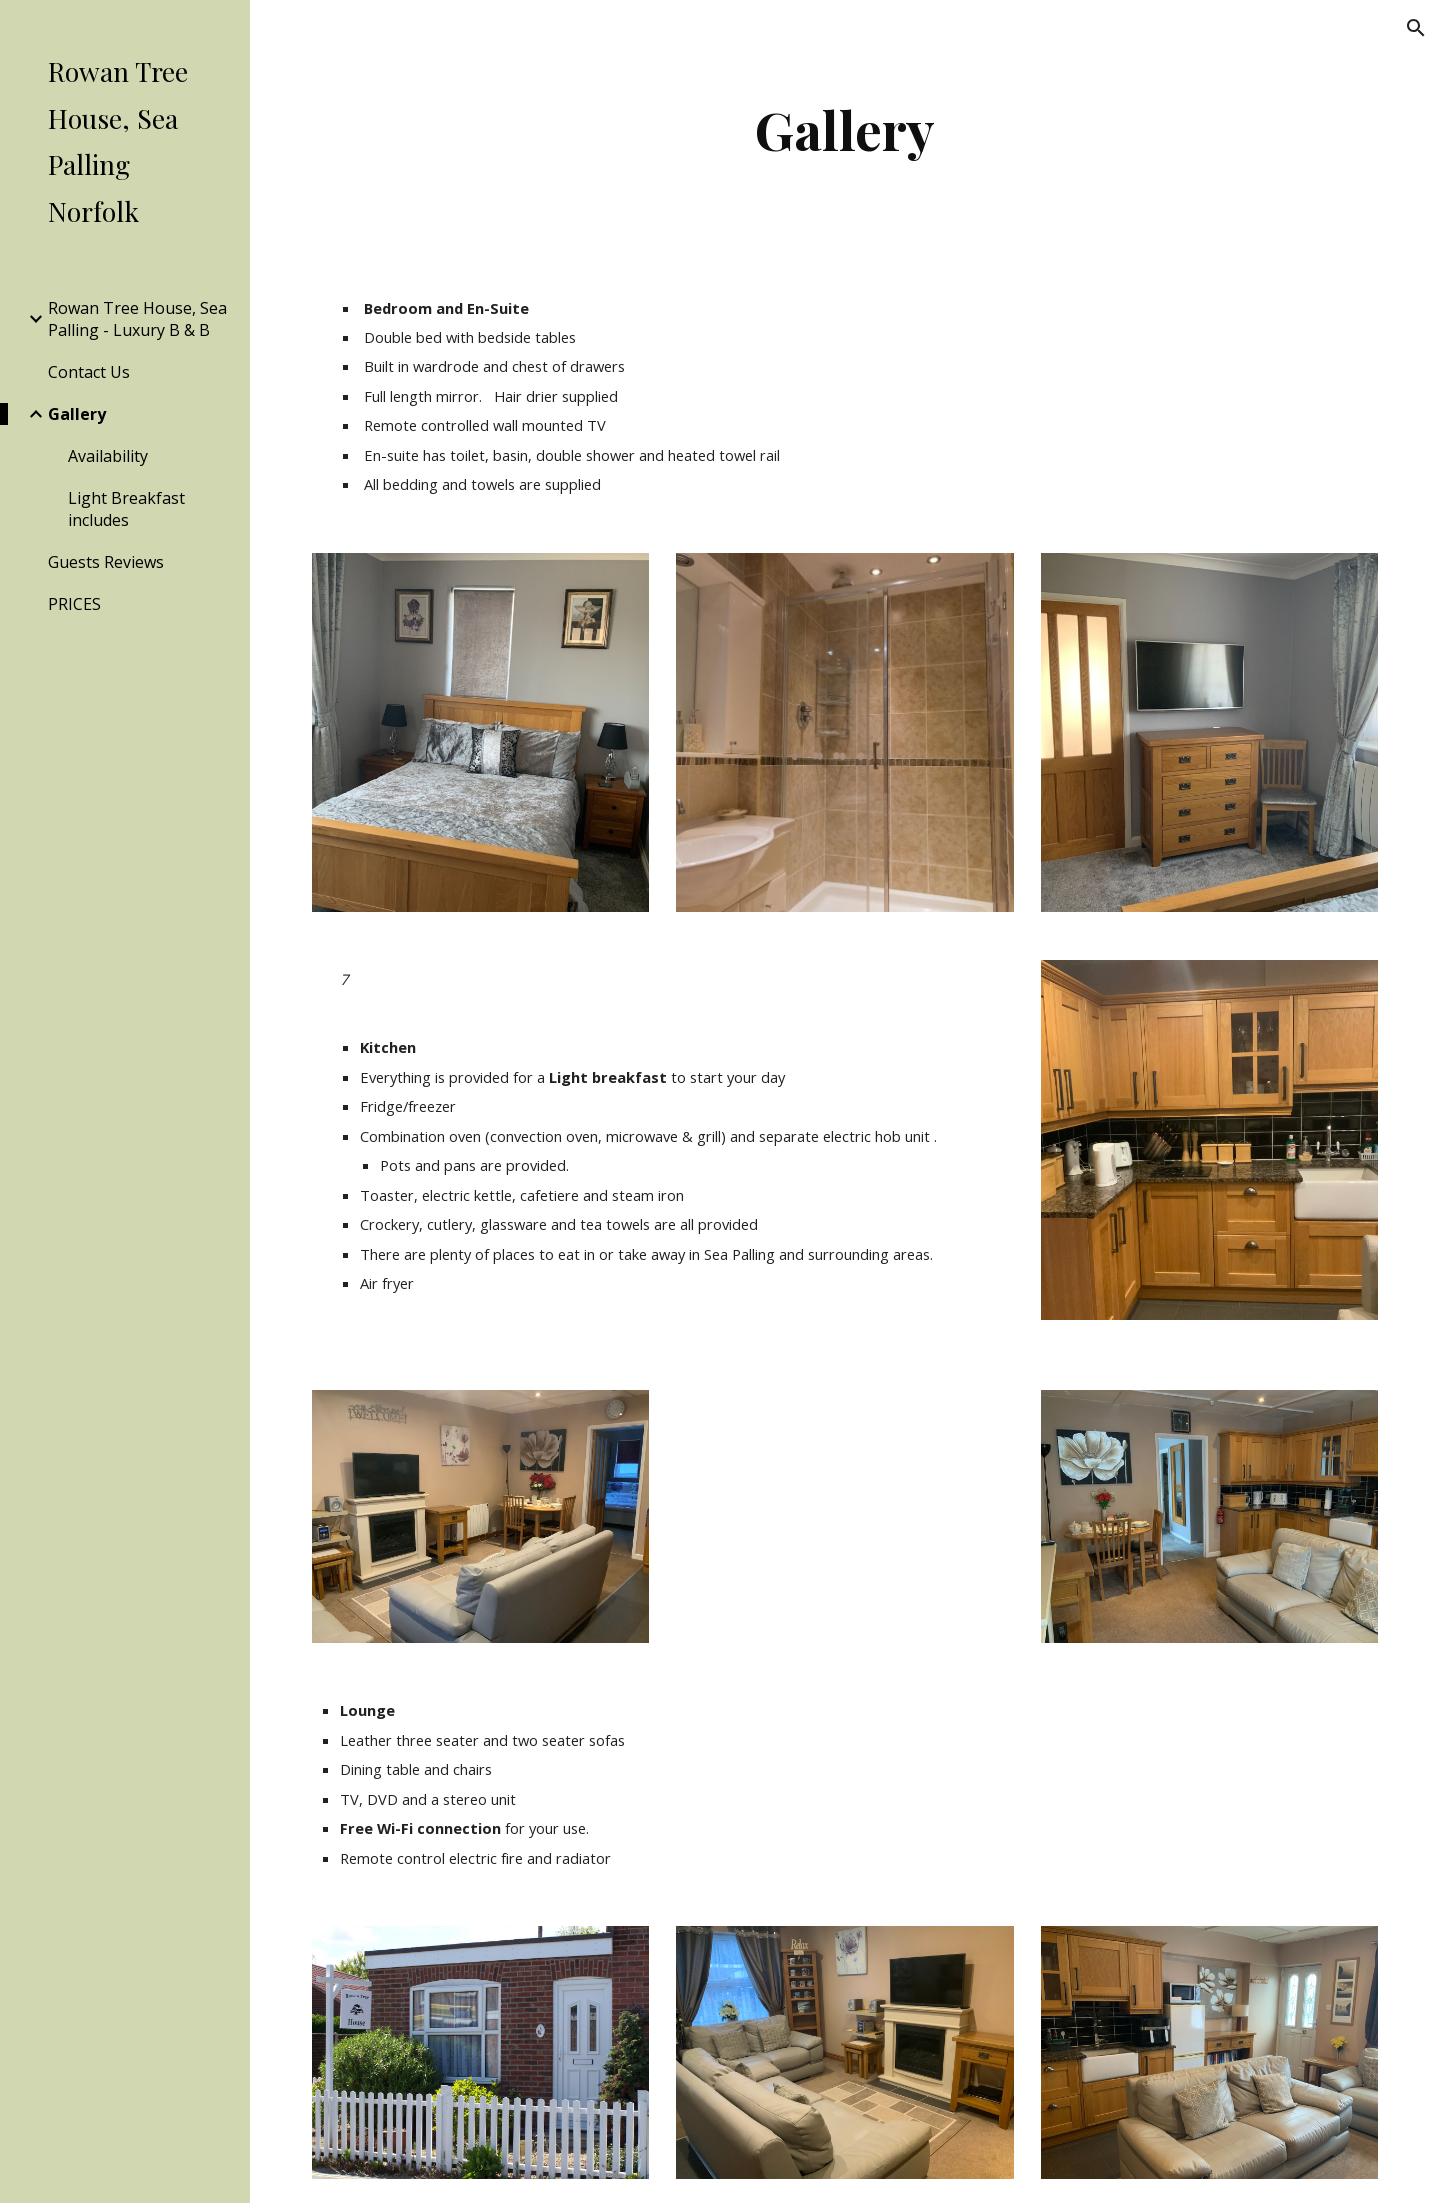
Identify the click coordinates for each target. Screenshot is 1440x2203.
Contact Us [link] (89, 372)
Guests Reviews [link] (106, 562)
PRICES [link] (74, 604)
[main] (845, 129)
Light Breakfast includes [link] (126, 509)
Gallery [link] (77, 414)
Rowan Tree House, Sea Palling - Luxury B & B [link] (137, 319)
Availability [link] (108, 456)
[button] (1416, 28)
